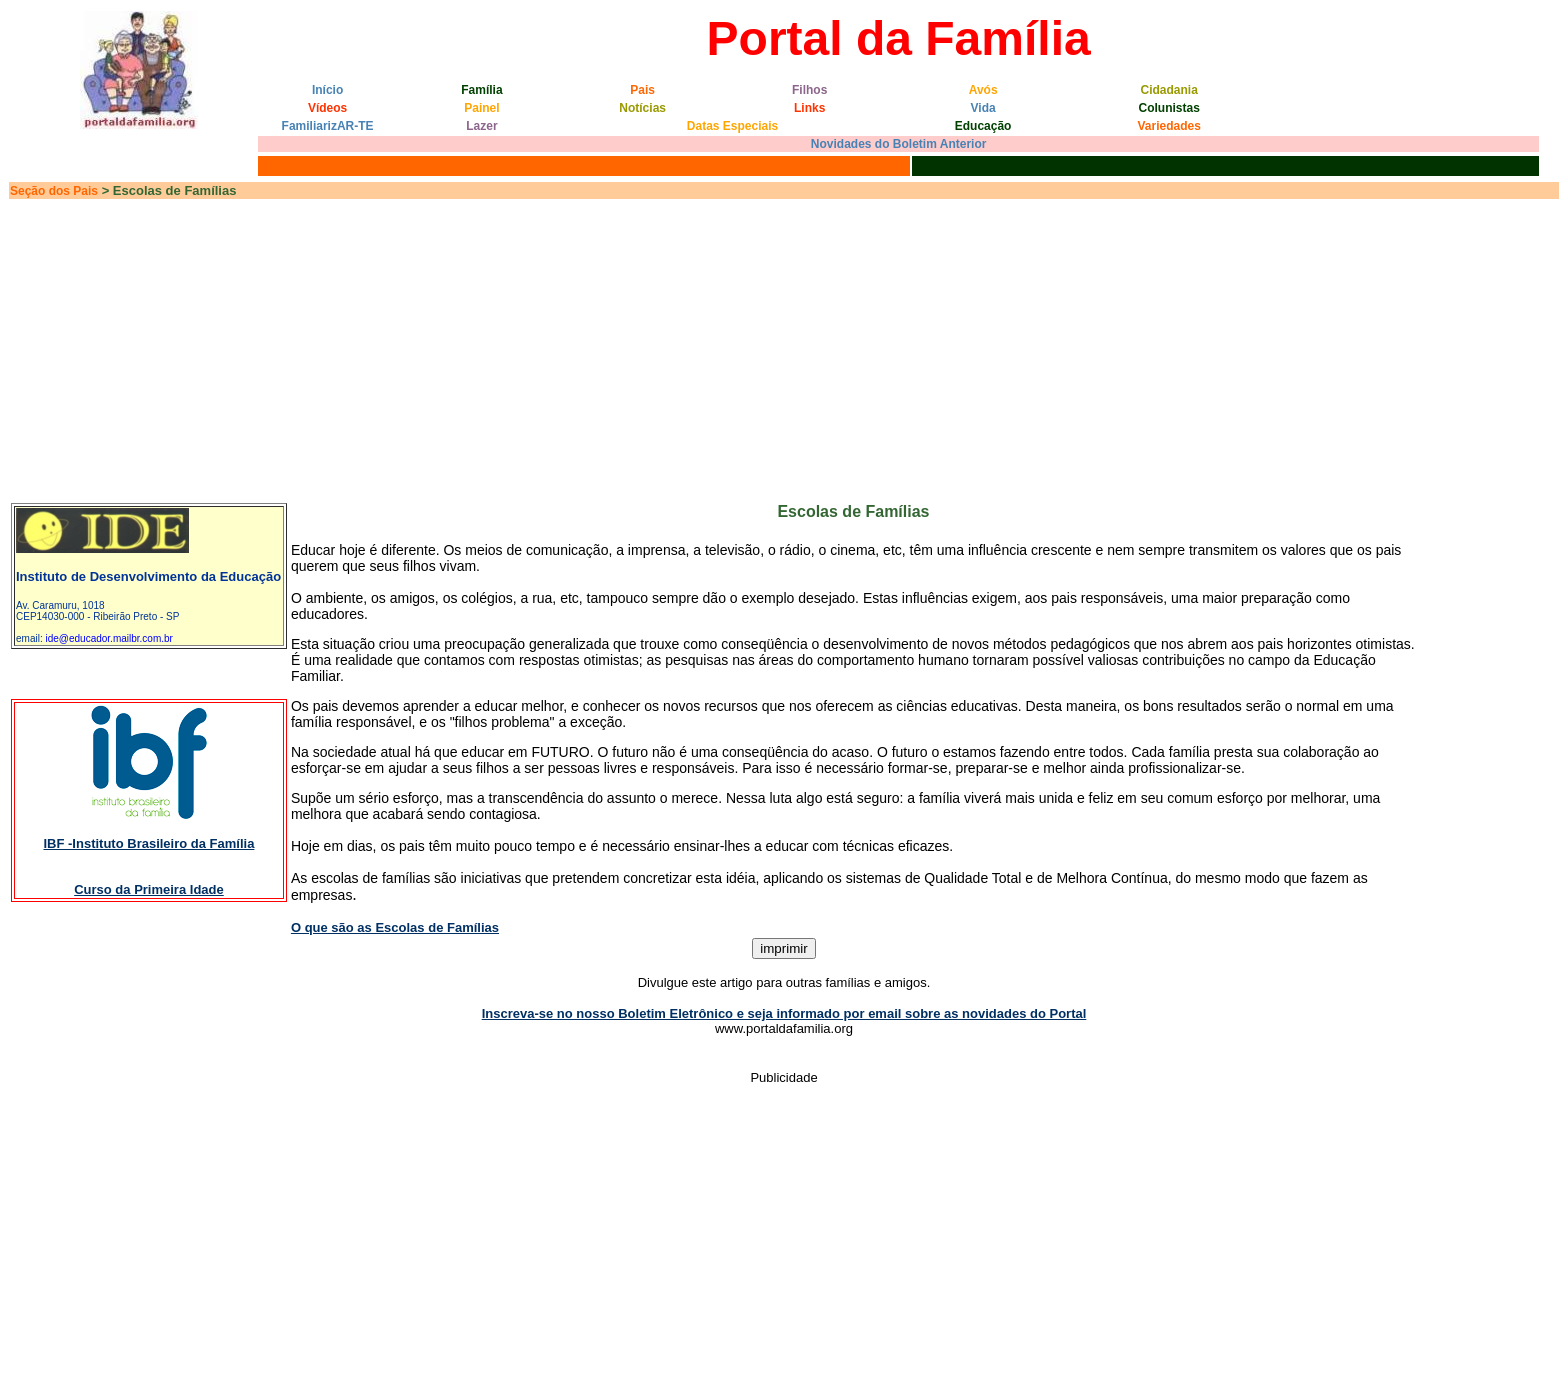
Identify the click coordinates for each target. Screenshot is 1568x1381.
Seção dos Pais (54, 191)
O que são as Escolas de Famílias (395, 927)
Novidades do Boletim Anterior (899, 144)
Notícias (642, 108)
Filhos (809, 90)
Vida (983, 108)
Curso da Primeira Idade (149, 889)
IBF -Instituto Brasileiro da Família (148, 843)
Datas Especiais (732, 126)
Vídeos (327, 108)
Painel (481, 108)
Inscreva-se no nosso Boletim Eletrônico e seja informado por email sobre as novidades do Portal (784, 1013)
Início (327, 90)
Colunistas (1169, 108)
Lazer (481, 126)
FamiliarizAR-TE (328, 126)
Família (481, 90)
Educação (983, 126)
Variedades (1169, 126)
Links (809, 108)
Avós (983, 90)
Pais (642, 90)
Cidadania (1169, 90)
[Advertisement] (784, 350)
